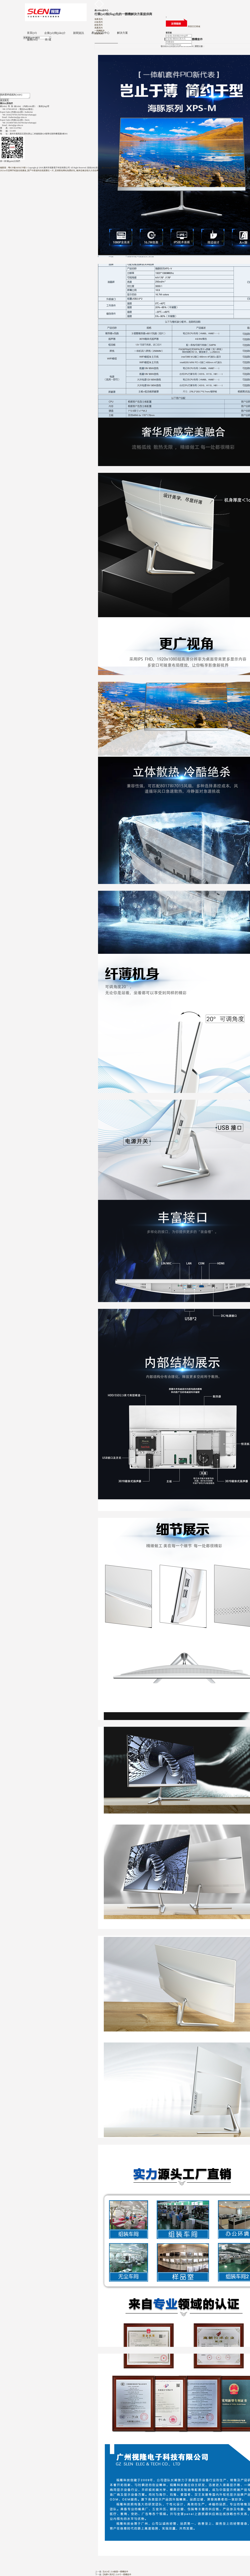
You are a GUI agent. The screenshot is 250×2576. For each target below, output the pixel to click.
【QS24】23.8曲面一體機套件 (115, 2571)
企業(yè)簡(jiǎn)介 (55, 33)
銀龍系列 (98, 25)
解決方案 (122, 32)
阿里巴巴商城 (194, 26)
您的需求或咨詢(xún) (16, 96)
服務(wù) (32, 39)
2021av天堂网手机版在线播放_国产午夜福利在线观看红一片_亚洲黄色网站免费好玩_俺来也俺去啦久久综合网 (49, 171)
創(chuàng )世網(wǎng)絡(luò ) (115, 168)
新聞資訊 (78, 33)
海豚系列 (98, 19)
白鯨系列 (98, 22)
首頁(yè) (32, 32)
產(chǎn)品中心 (100, 32)
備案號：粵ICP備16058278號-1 (13, 168)
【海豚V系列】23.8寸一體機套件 (116, 2574)
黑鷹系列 (98, 28)
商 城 (48, 39)
